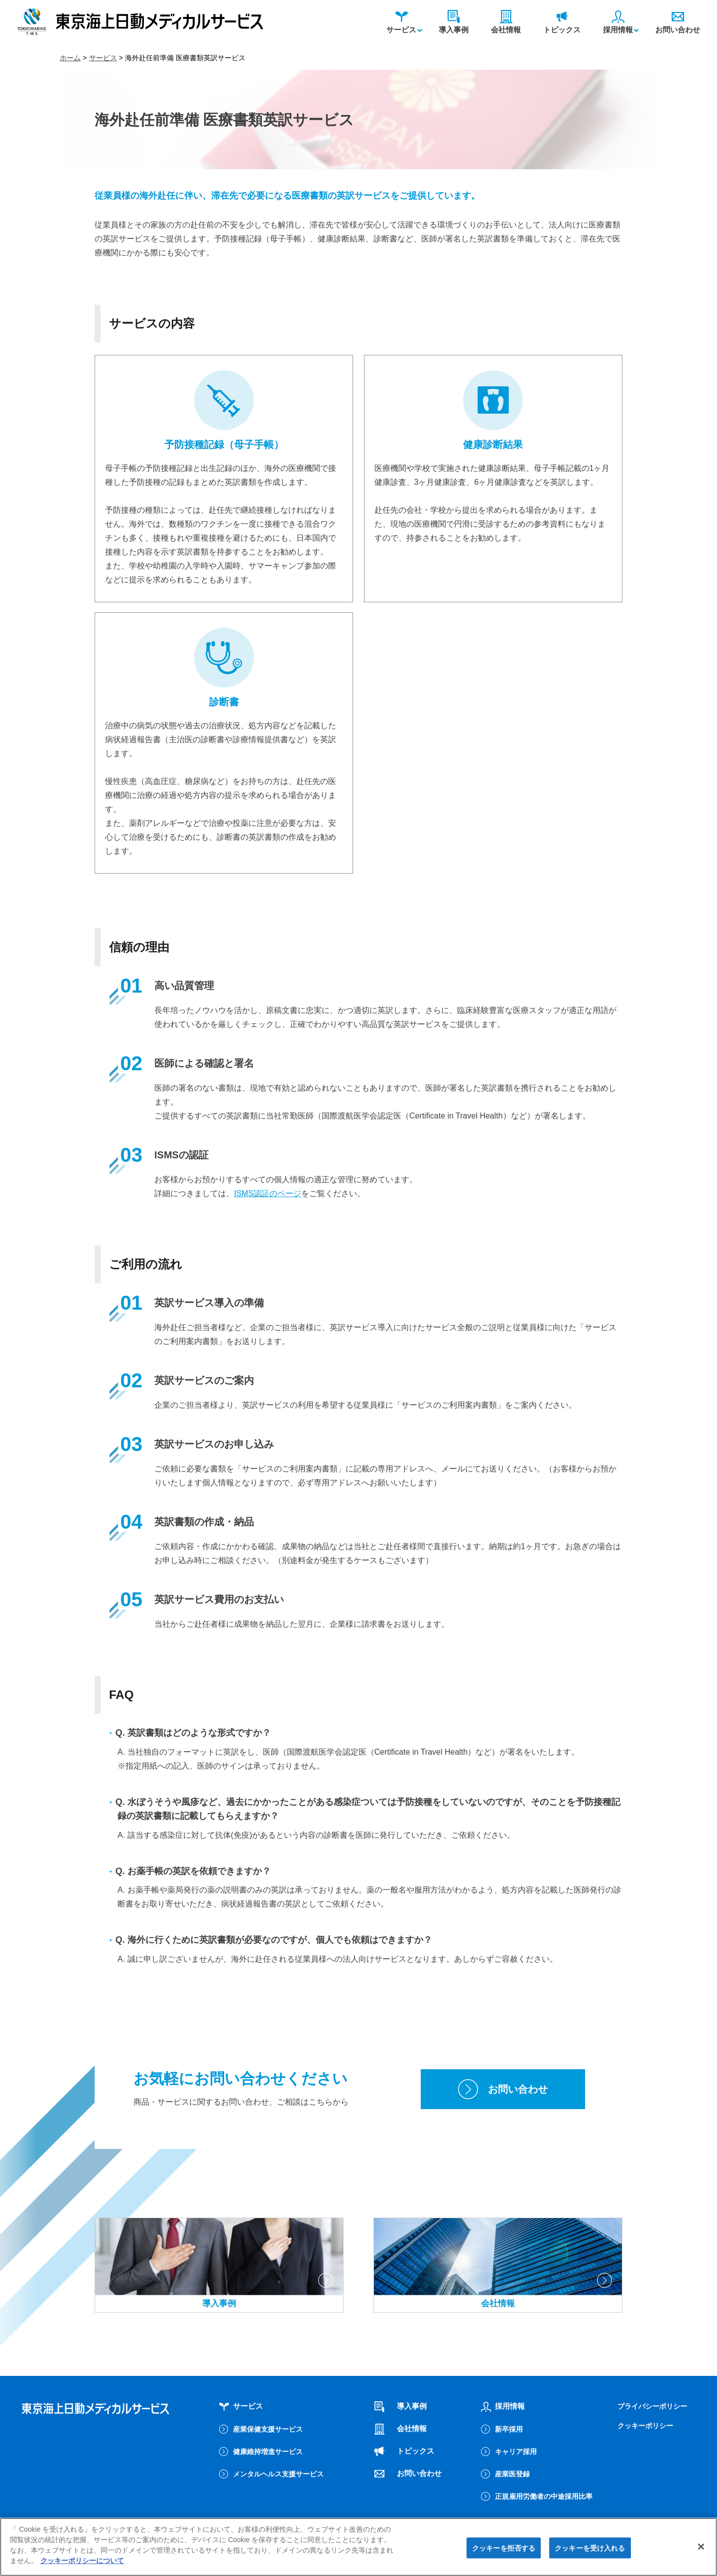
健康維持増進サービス (268, 2452)
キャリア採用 (516, 2452)
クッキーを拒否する (503, 2551)
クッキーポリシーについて (82, 2564)
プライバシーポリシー (652, 2406)
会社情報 (506, 22)
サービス (401, 22)
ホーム (70, 58)
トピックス (562, 22)
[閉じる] (701, 2550)
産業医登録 (512, 2474)
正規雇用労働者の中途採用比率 (544, 2496)
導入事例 (454, 22)
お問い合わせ (677, 22)
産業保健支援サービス (268, 2429)
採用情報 (618, 22)
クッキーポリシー (645, 2426)
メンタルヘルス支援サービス (278, 2474)
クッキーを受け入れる (590, 2551)
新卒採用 (509, 2429)
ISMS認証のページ (267, 1193)
